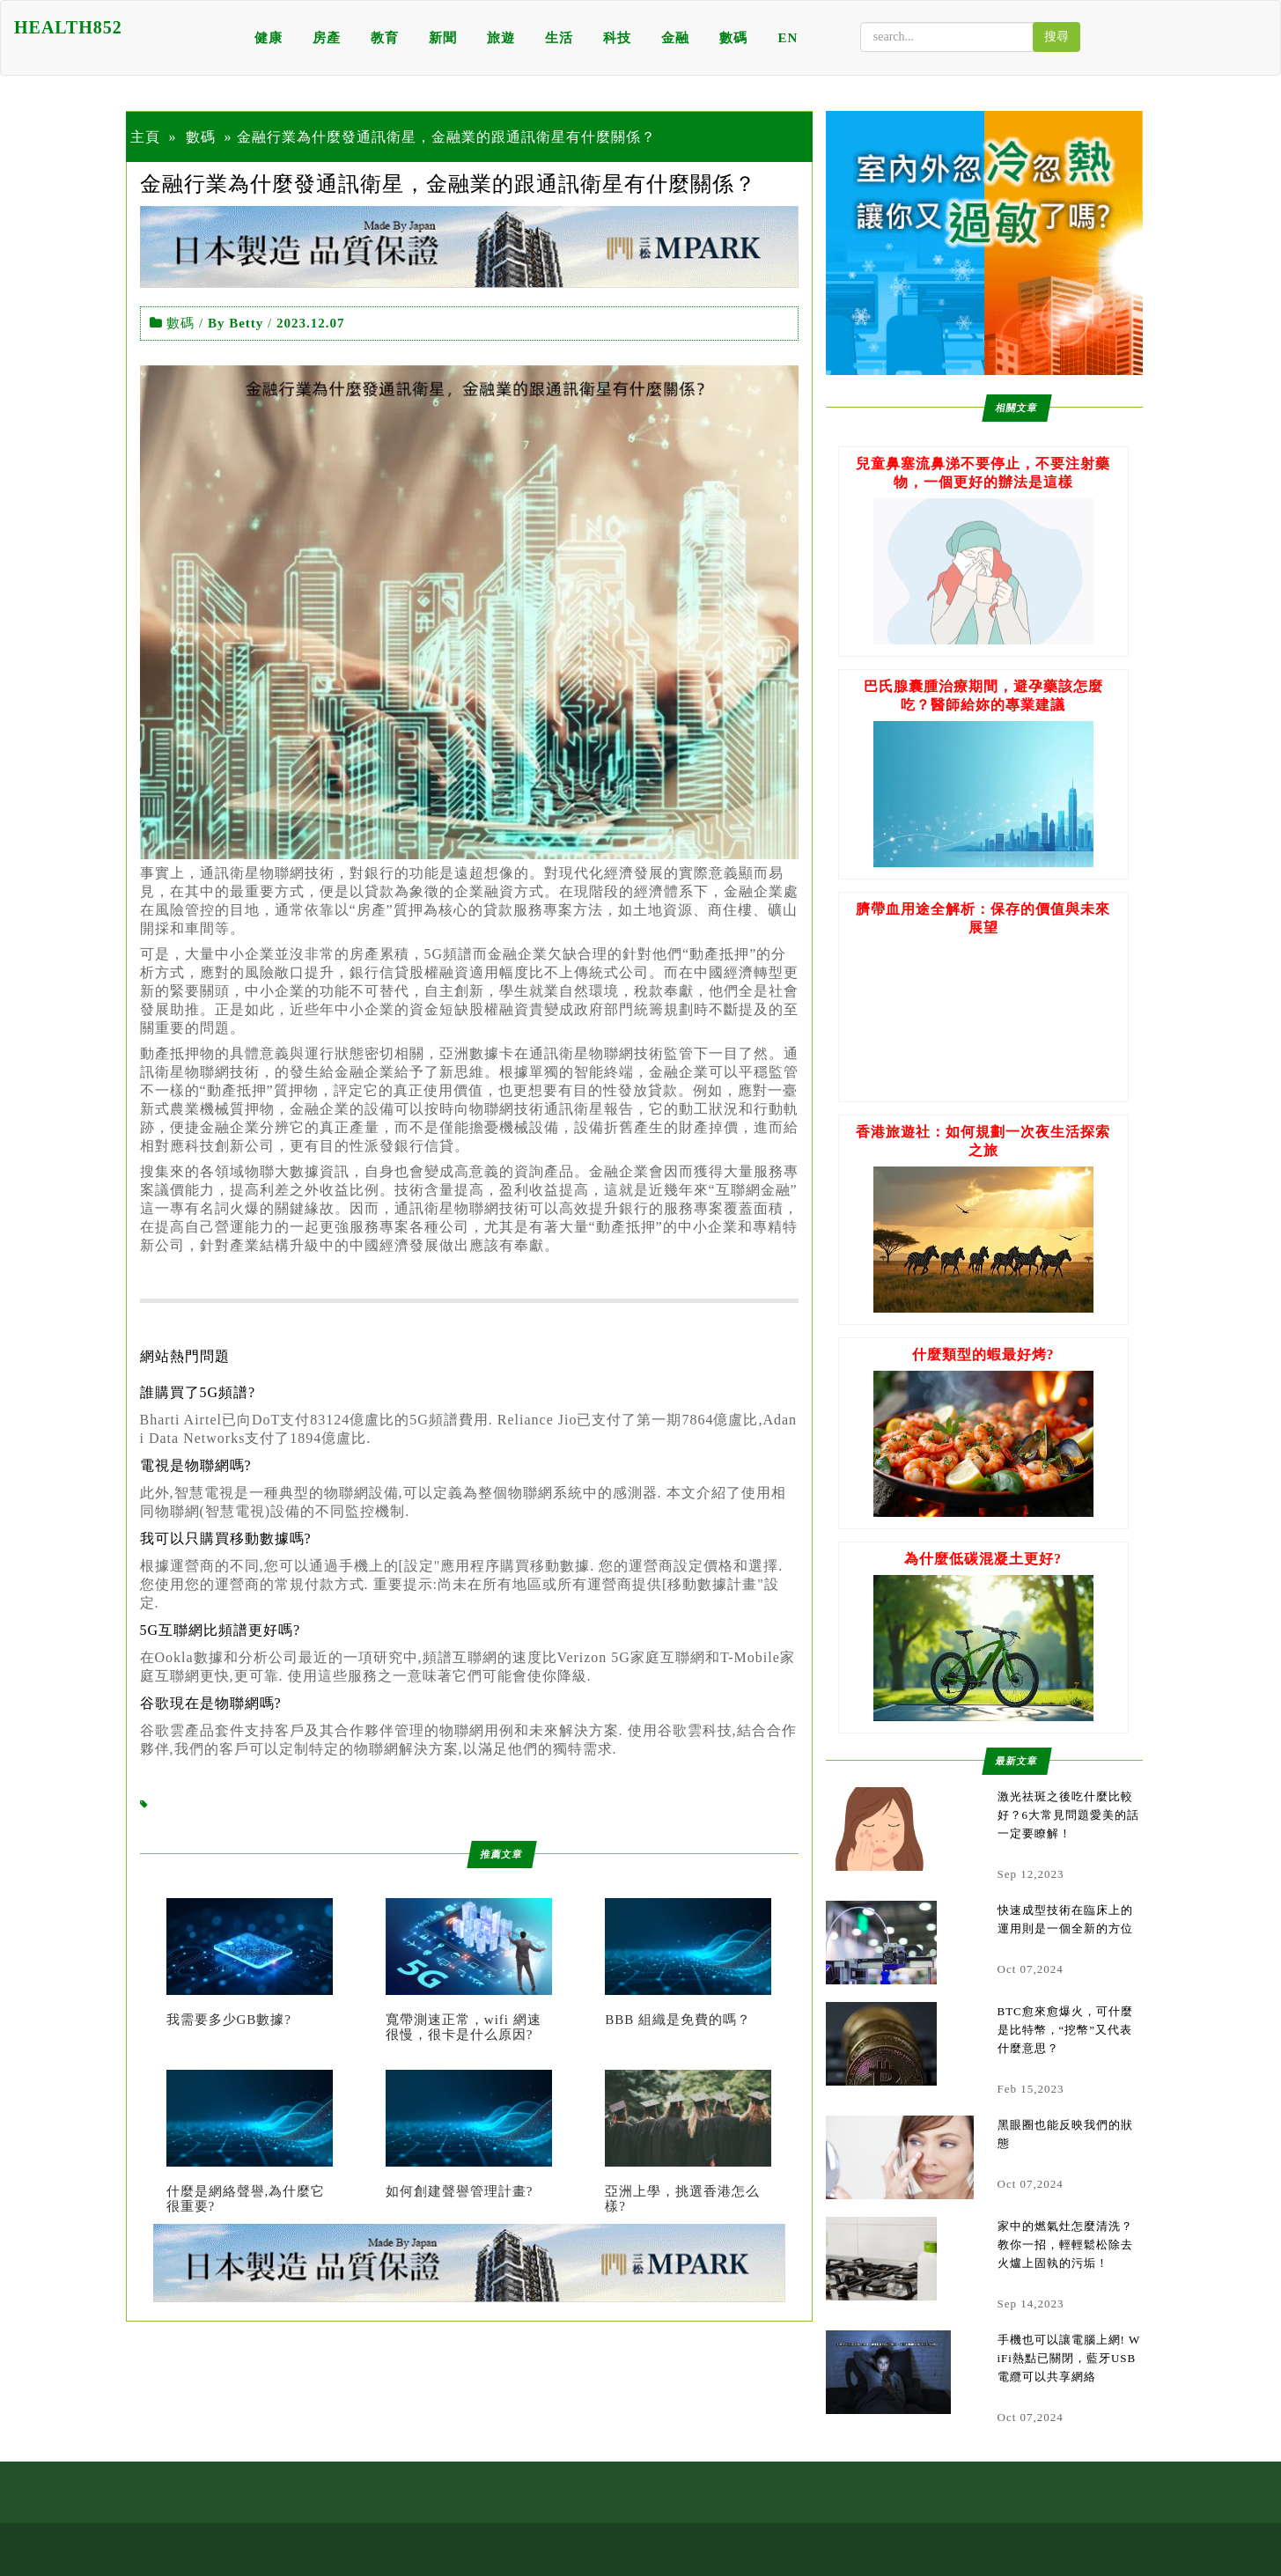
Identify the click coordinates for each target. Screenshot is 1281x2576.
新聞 (443, 38)
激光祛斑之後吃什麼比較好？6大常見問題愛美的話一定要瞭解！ (1069, 1815)
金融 (675, 38)
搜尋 (1056, 36)
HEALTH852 (68, 27)
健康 (268, 38)
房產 (327, 38)
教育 (385, 38)
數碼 (733, 38)
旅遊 (501, 38)
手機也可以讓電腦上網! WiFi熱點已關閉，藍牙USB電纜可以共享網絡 (1069, 2358)
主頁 (145, 136)
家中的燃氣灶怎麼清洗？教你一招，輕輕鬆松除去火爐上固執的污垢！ (1065, 2244)
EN (787, 38)
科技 (617, 38)
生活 (559, 38)
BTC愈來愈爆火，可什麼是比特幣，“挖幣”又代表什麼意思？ (1065, 2030)
